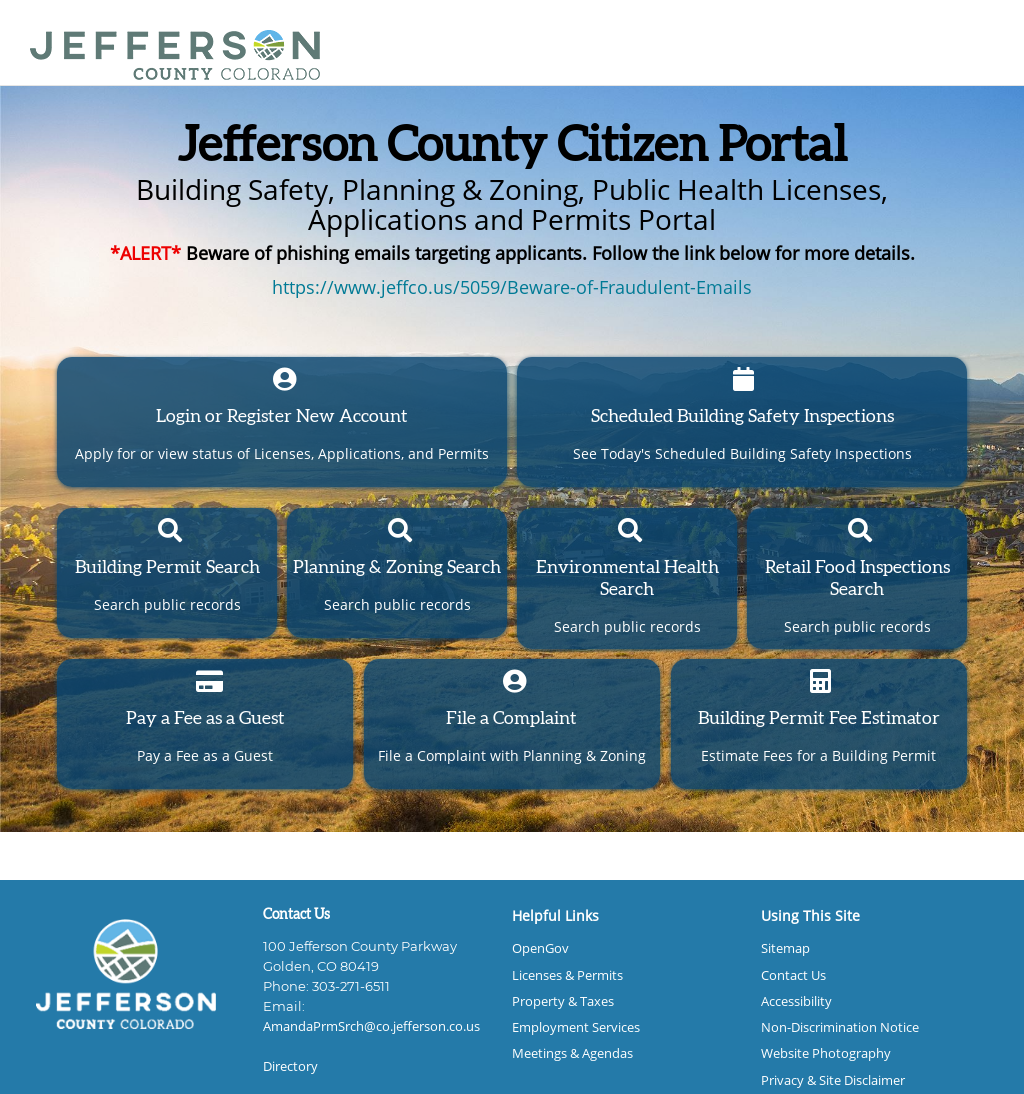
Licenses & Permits (567, 975)
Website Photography (826, 1053)
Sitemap (785, 948)
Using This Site (810, 915)
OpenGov (540, 948)
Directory (290, 1066)
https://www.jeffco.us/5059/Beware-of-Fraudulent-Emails (512, 287)
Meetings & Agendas (572, 1053)
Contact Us (793, 975)
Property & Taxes (563, 1001)
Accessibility (796, 1001)
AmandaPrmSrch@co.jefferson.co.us (371, 1026)
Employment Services (576, 1027)
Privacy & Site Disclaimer (833, 1080)
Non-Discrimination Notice (840, 1027)
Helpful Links (555, 915)
